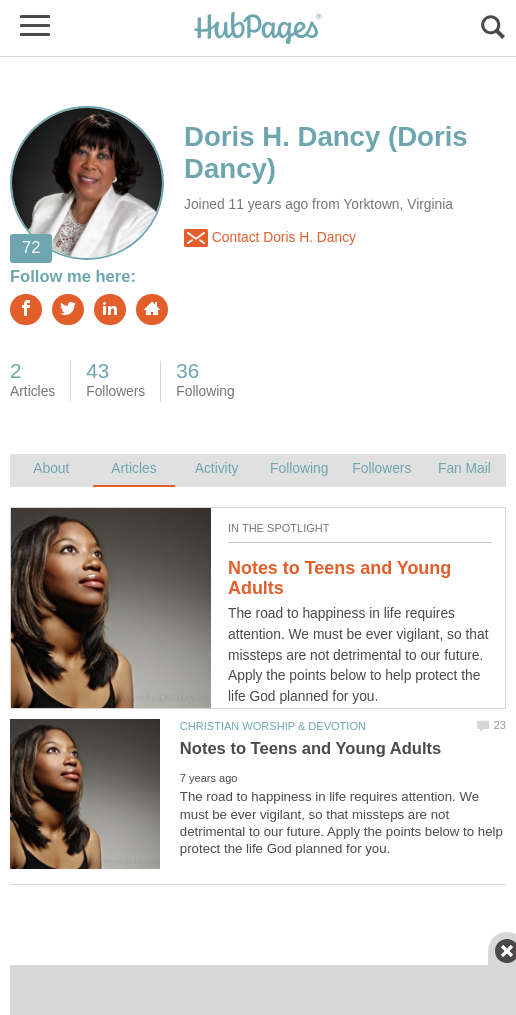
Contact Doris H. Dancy (270, 238)
